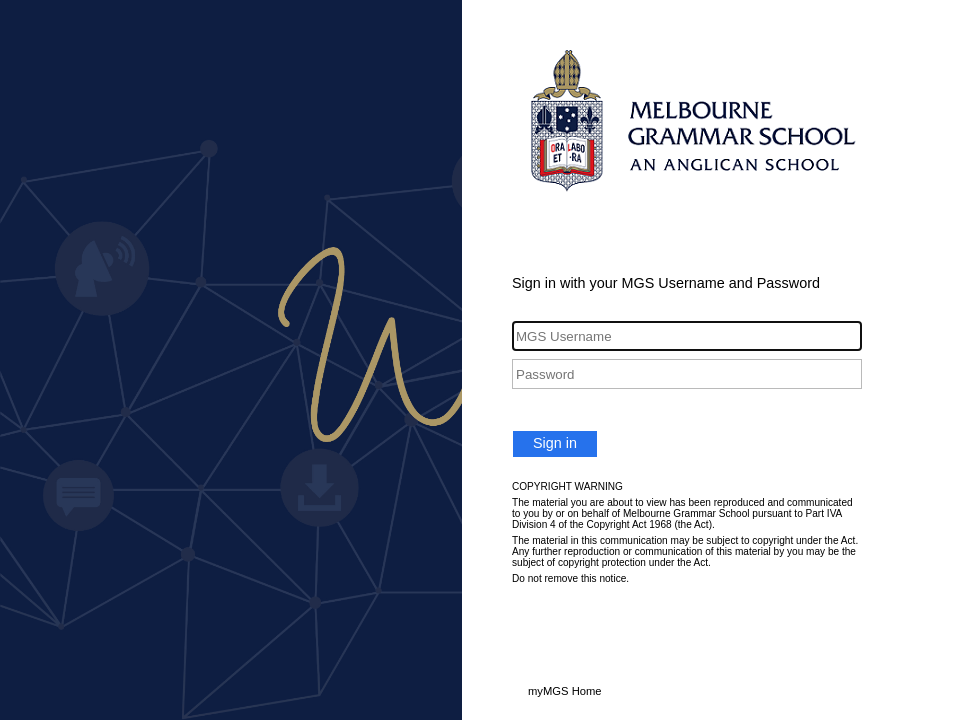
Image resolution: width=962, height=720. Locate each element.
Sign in (555, 443)
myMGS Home (565, 691)
